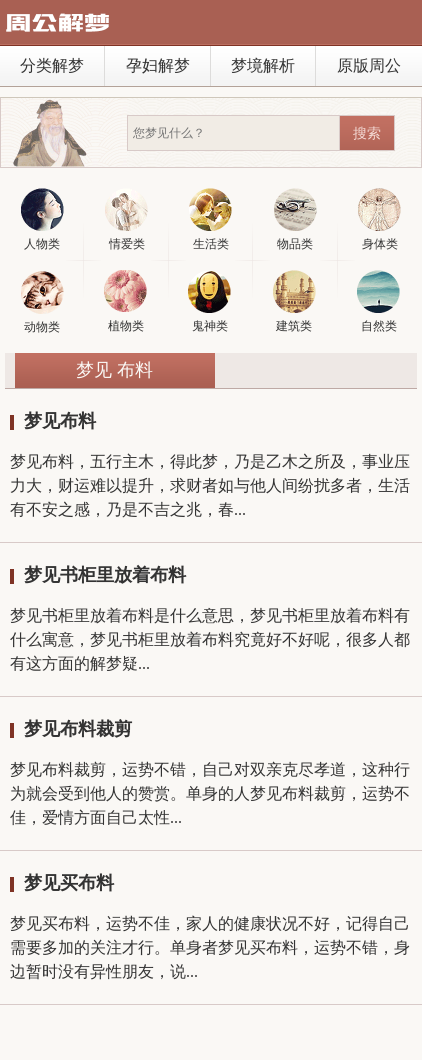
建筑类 (294, 301)
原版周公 (369, 65)
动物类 (42, 302)
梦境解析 (263, 65)
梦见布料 (60, 421)
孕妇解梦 (158, 65)
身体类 (379, 219)
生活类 (210, 219)
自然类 (378, 301)
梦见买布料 (69, 883)
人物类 (42, 219)
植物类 (125, 301)
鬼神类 (209, 301)
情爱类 (126, 219)
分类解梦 (52, 65)
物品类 (295, 219)
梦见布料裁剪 (78, 729)
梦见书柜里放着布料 (105, 575)
